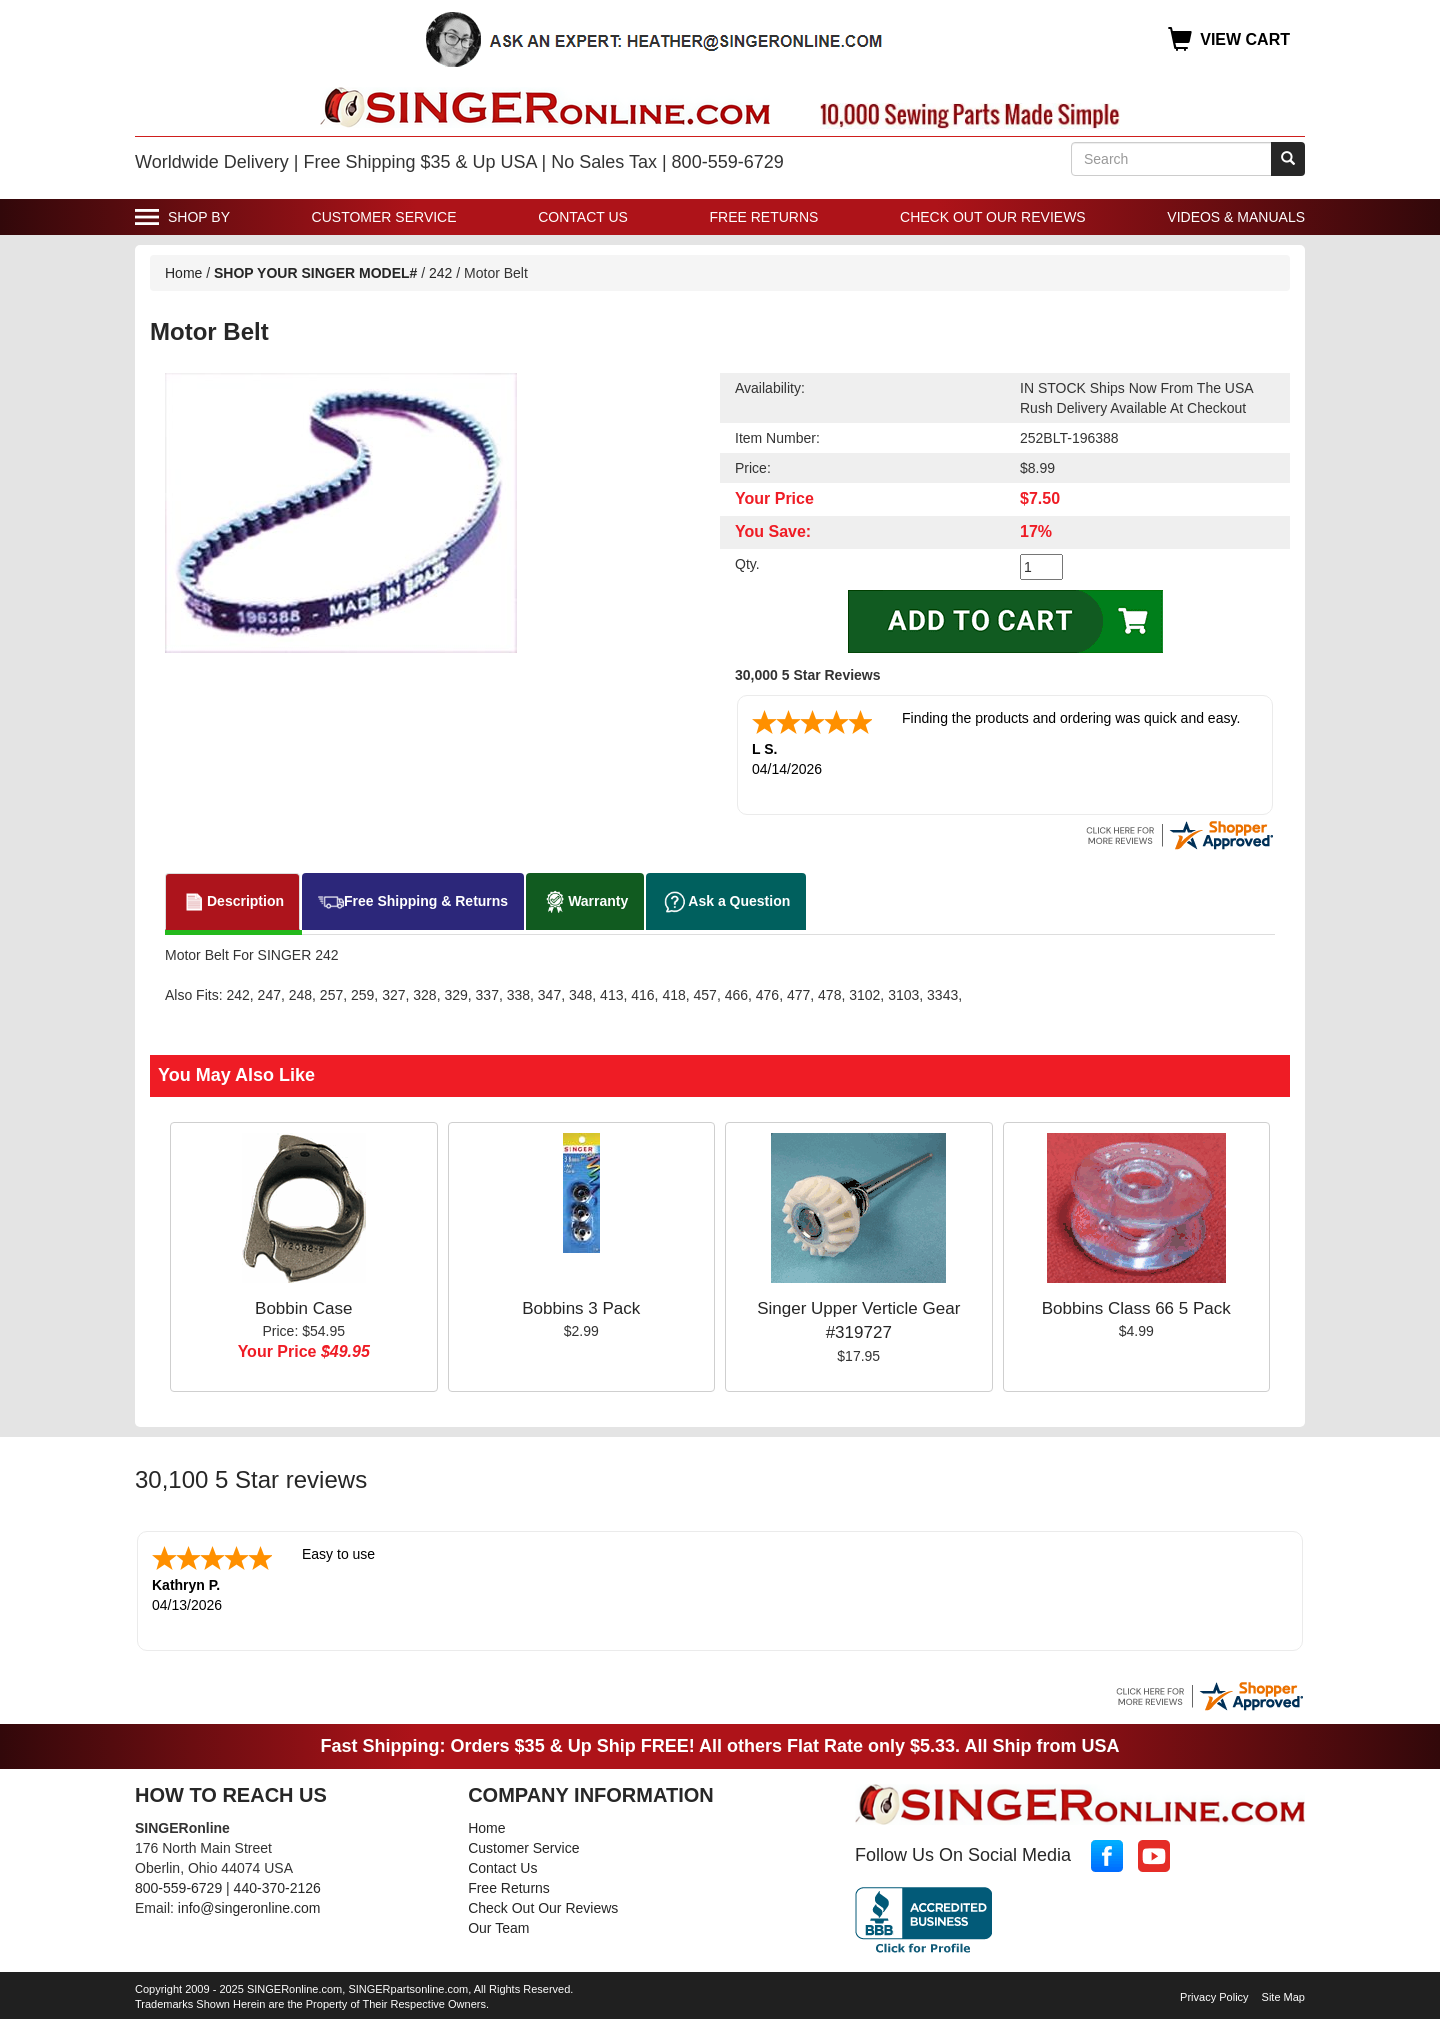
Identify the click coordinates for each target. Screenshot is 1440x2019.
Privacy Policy (1214, 1993)
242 (440, 273)
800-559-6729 (178, 1884)
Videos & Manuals (1236, 217)
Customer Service (384, 217)
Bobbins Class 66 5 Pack (1136, 1306)
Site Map (1283, 1993)
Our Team (498, 1924)
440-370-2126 (277, 1884)
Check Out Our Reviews (993, 217)
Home (183, 273)
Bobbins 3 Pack (581, 1306)
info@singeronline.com (249, 1904)
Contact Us (583, 217)
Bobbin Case (303, 1306)
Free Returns (764, 217)
